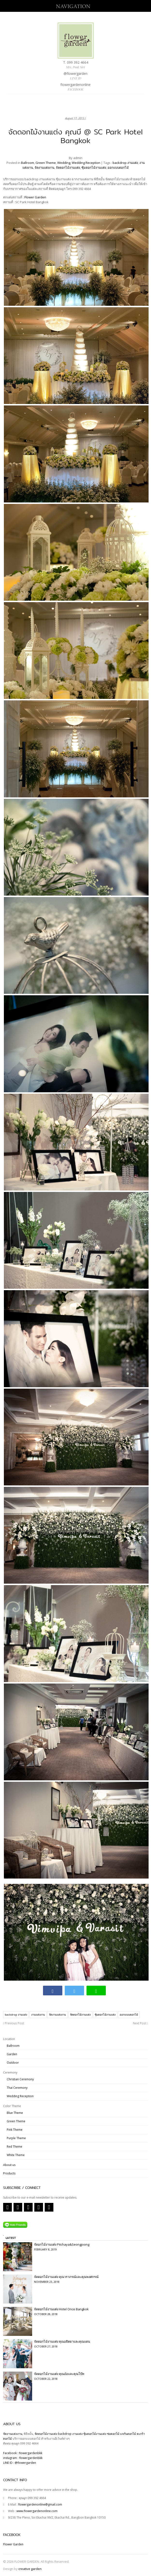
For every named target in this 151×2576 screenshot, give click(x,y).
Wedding (63, 162)
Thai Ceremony (17, 2088)
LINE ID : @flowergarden (19, 2463)
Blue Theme (15, 2113)
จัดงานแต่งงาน (44, 167)
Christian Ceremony (20, 2079)
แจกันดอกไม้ (128, 2434)
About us (9, 2165)
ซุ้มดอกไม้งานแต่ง (93, 167)
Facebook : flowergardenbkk (22, 2453)
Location (9, 2039)
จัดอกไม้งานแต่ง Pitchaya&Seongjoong (61, 2244)
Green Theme (46, 162)
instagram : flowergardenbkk (23, 2458)
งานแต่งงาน (38, 2014)
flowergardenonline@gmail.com (40, 2504)
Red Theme (14, 2146)
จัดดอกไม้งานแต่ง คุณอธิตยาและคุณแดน (62, 2341)
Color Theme (12, 2106)
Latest (11, 2238)
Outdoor (13, 2063)
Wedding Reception (86, 162)
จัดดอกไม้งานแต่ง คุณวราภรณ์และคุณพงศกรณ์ (66, 2277)
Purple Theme (16, 2138)
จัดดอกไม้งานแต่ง (68, 167)
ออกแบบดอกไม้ (118, 167)
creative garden (30, 2569)
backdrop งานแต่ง (125, 162)
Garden (12, 2054)
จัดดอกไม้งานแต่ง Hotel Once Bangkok (61, 2309)
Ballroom (27, 162)
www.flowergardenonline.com (37, 2511)
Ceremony (10, 2072)
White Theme (16, 2155)
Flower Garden (35, 197)
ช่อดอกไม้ (113, 2434)
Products (9, 2173)
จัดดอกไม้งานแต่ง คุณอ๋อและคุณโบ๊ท (59, 2374)
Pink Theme (14, 2130)
